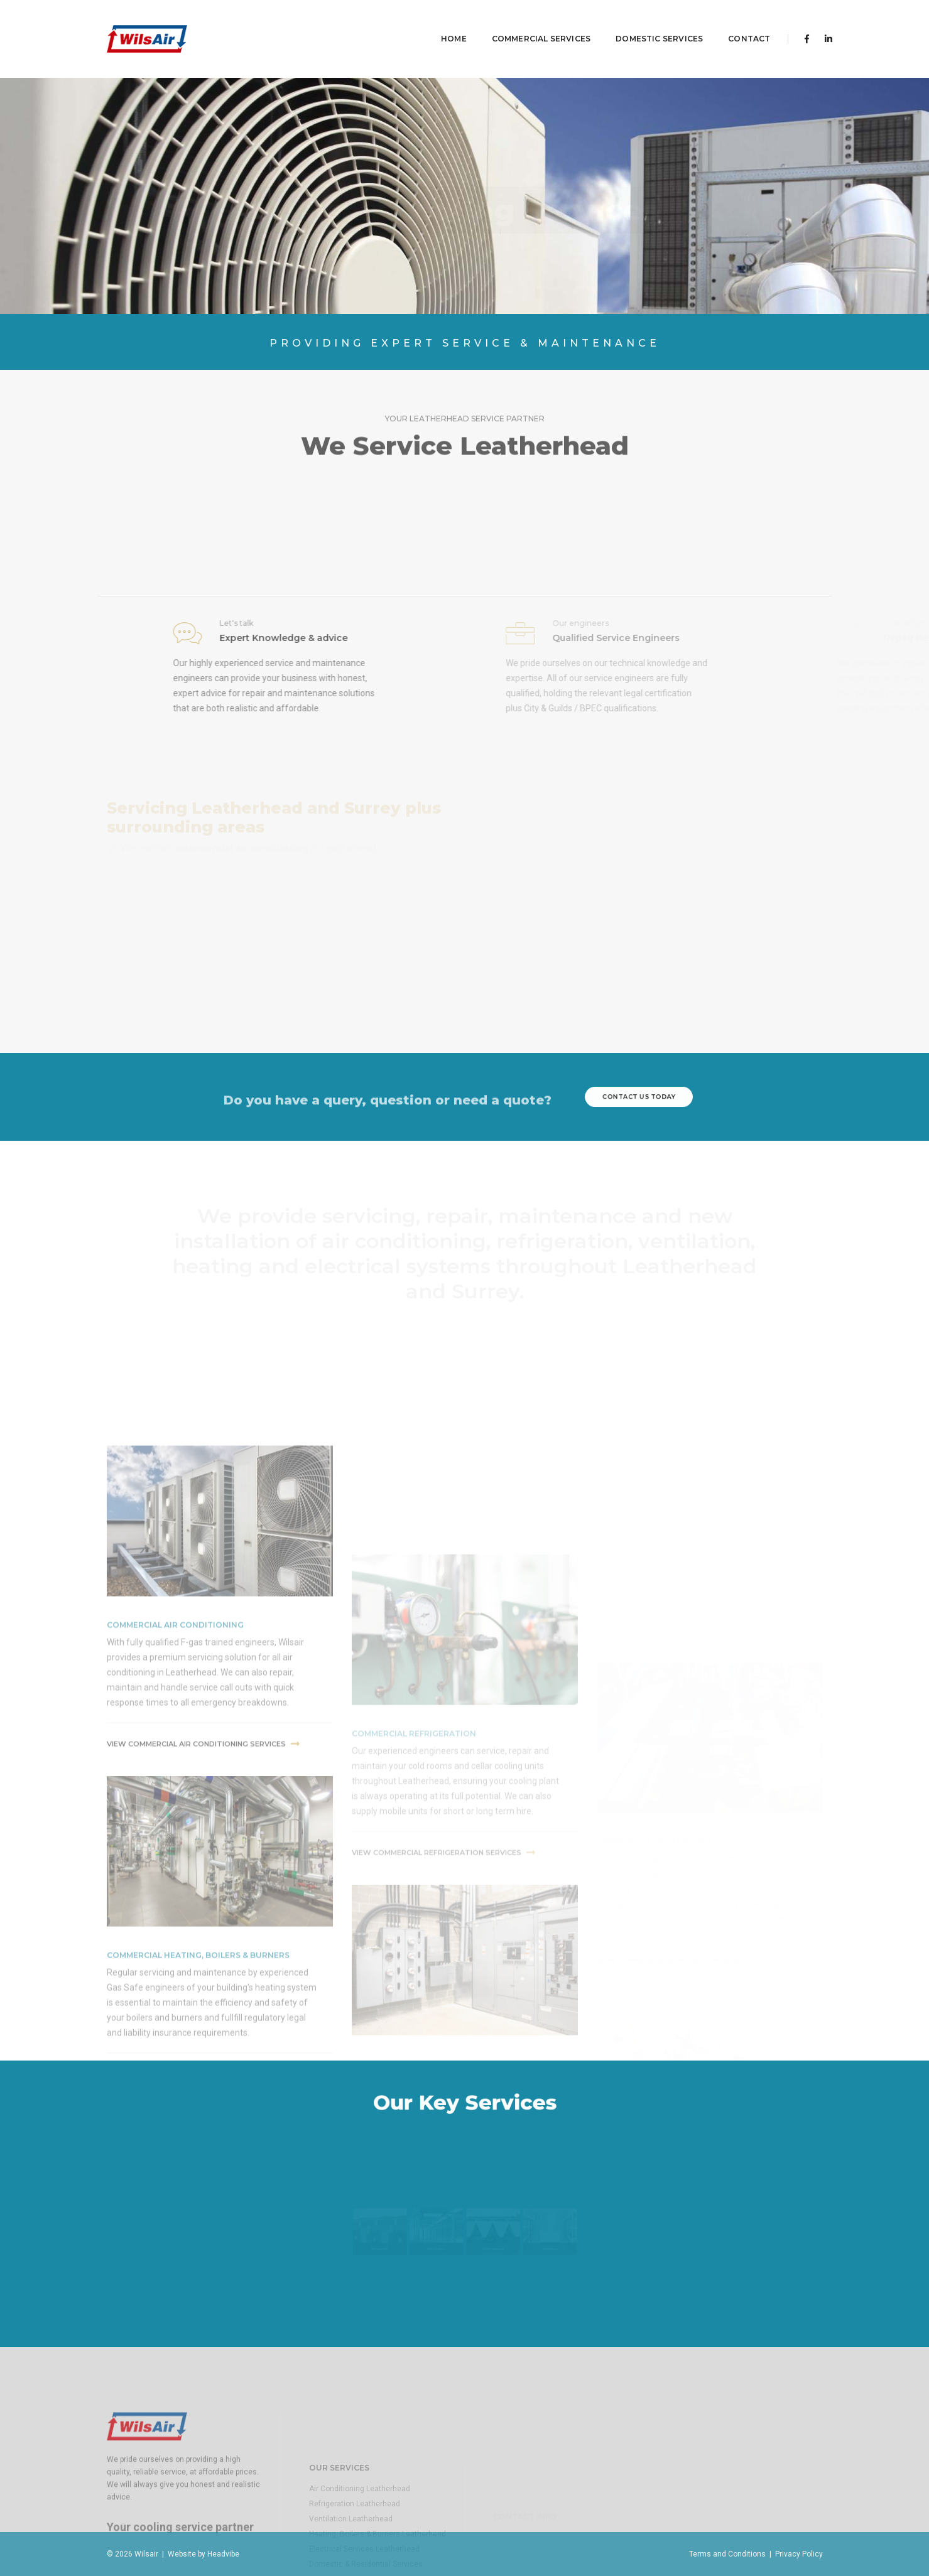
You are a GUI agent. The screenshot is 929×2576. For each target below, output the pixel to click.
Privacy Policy (799, 2554)
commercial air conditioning (175, 1768)
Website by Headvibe (201, 2554)
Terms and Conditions (727, 2554)
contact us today (638, 1096)
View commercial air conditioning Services (203, 1887)
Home (435, 22)
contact (730, 22)
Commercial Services (522, 22)
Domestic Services (640, 22)
